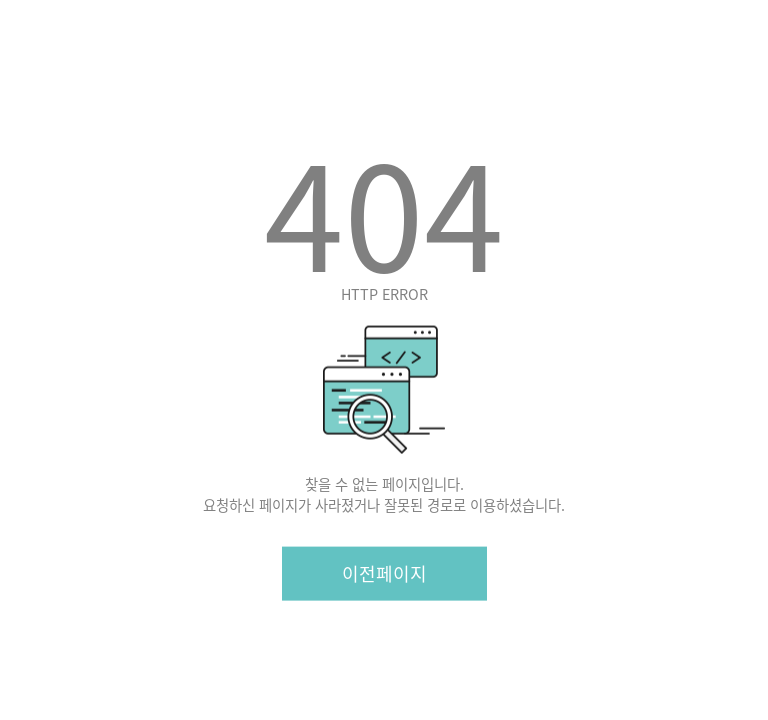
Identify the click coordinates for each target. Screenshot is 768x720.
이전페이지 (384, 572)
